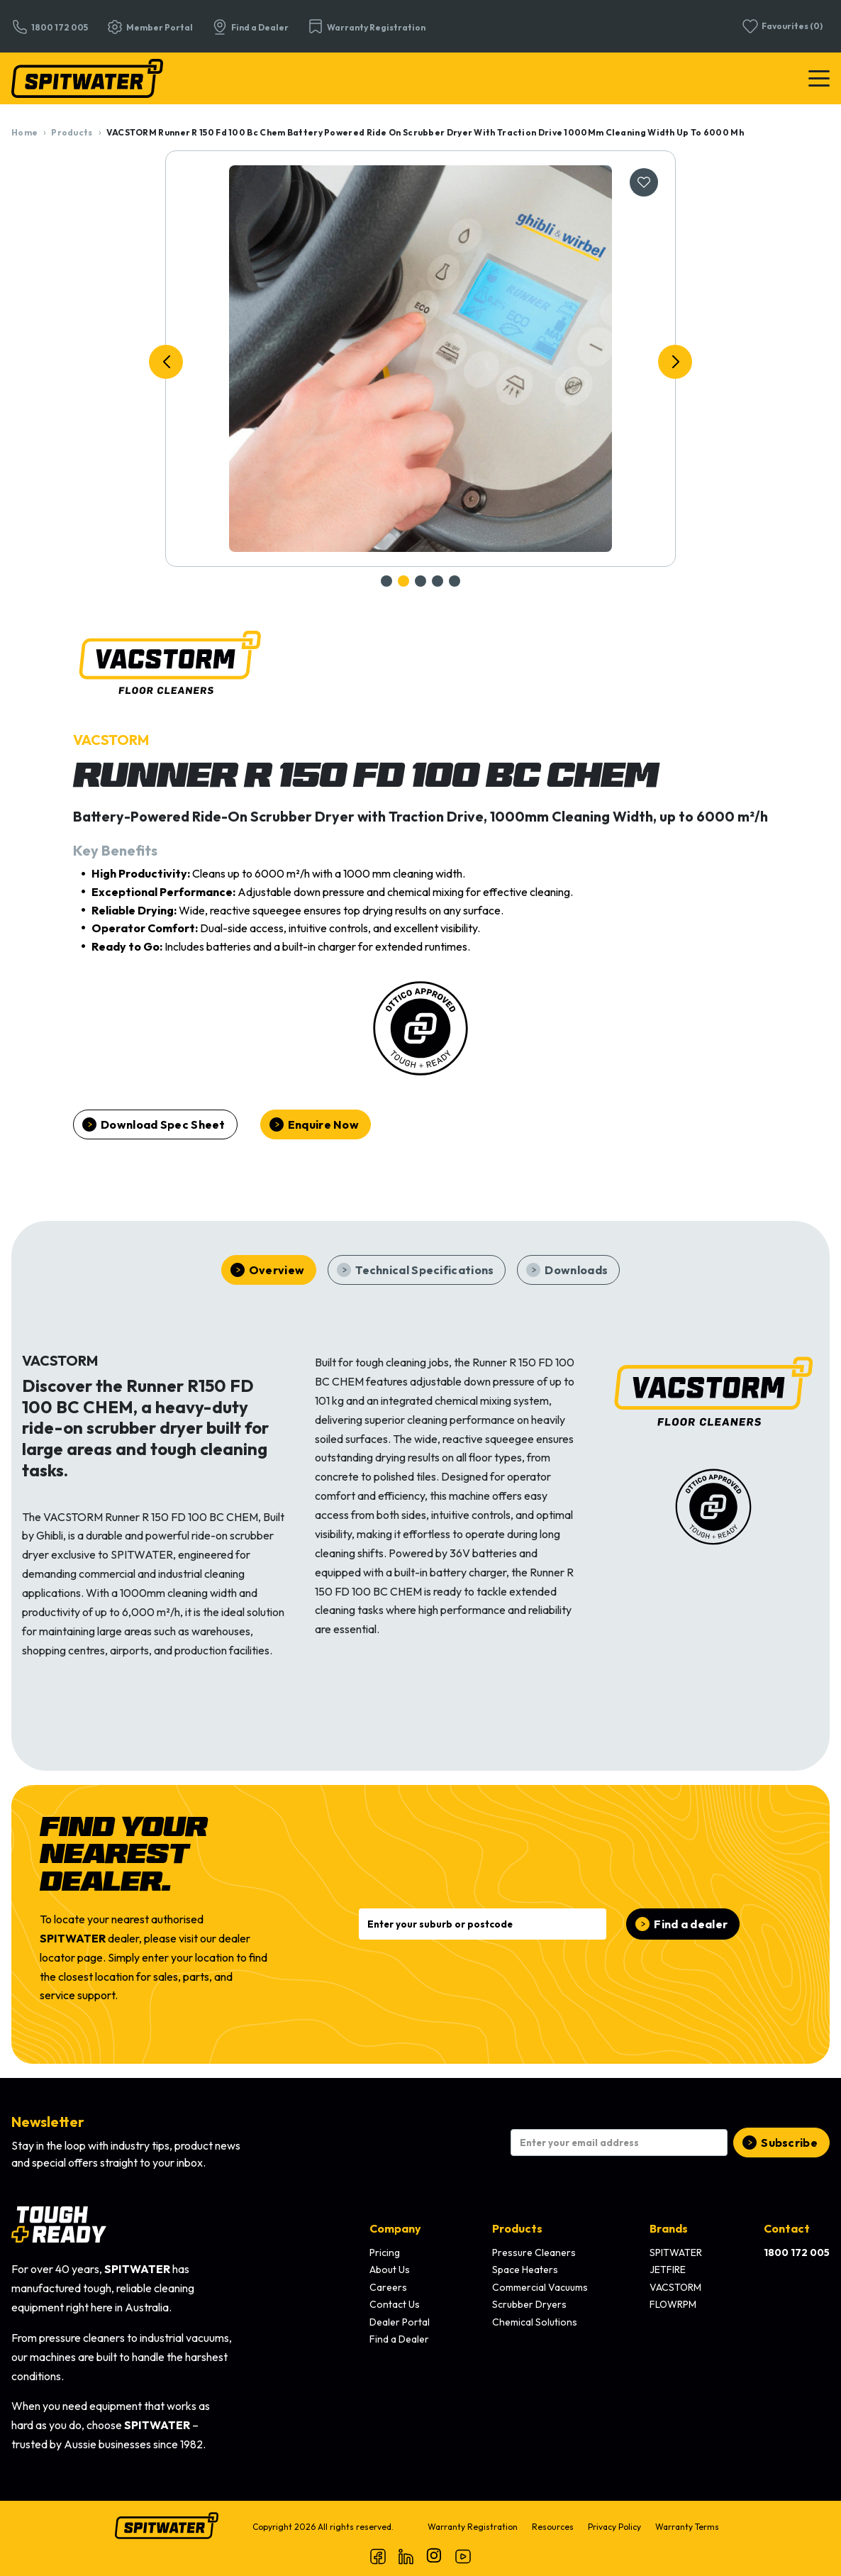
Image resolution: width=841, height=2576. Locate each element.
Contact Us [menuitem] (394, 2304)
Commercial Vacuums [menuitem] (540, 2287)
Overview (276, 1270)
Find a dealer (691, 1924)
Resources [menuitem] (553, 2526)
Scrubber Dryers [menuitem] (529, 2304)
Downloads (576, 1270)
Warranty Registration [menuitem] (473, 2526)
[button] (166, 362)
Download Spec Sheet (163, 1124)
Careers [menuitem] (388, 2287)
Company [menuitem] (395, 2228)
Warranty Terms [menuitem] (687, 2526)
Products (71, 132)
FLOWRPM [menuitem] (673, 2304)
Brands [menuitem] (669, 2228)
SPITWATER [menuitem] (676, 2252)
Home (24, 132)
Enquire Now (323, 1124)
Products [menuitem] (517, 2228)
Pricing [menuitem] (384, 2252)
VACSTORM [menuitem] (675, 2287)
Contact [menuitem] (787, 2228)
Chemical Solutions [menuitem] (534, 2322)
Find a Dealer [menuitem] (399, 2339)
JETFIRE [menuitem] (668, 2269)
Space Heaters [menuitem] (525, 2269)
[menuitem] (797, 2253)
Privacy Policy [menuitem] (614, 2526)
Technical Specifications (424, 1270)
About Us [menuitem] (389, 2269)
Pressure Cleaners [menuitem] (534, 2252)
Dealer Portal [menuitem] (399, 2322)
